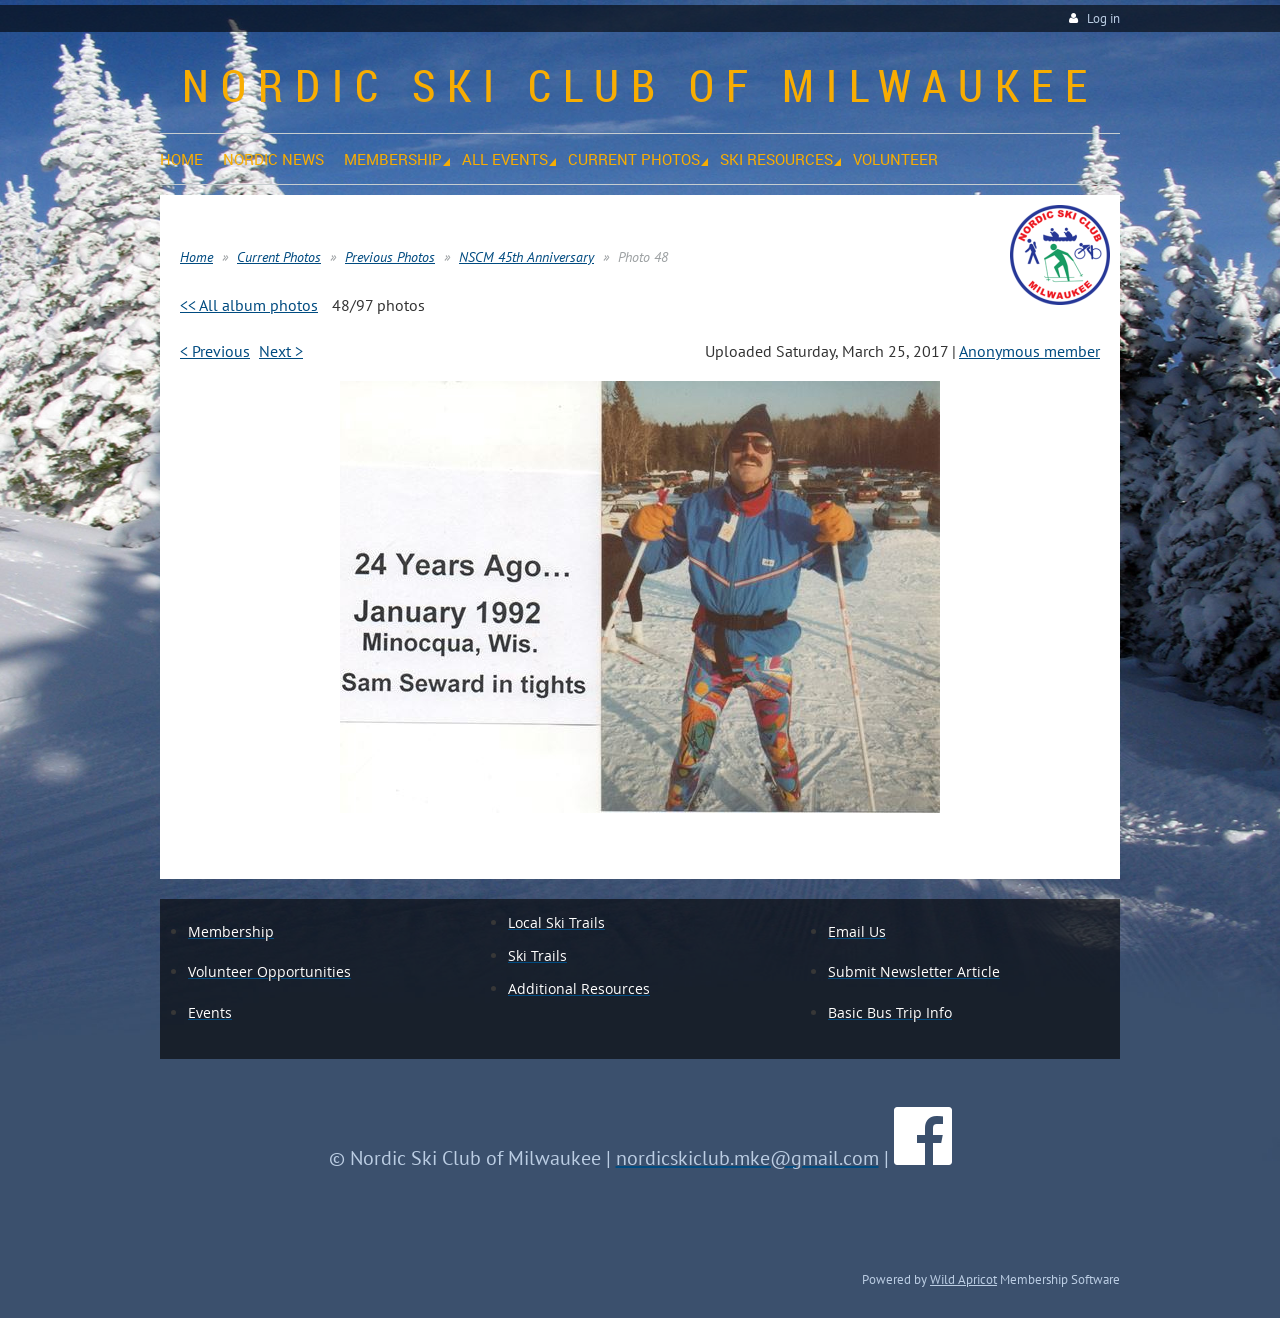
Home (196, 257)
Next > (281, 351)
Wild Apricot (963, 1279)
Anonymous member (1029, 351)
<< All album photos (249, 305)
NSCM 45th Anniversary (526, 257)
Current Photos (279, 257)
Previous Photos (390, 257)
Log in (1103, 18)
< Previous (215, 351)
